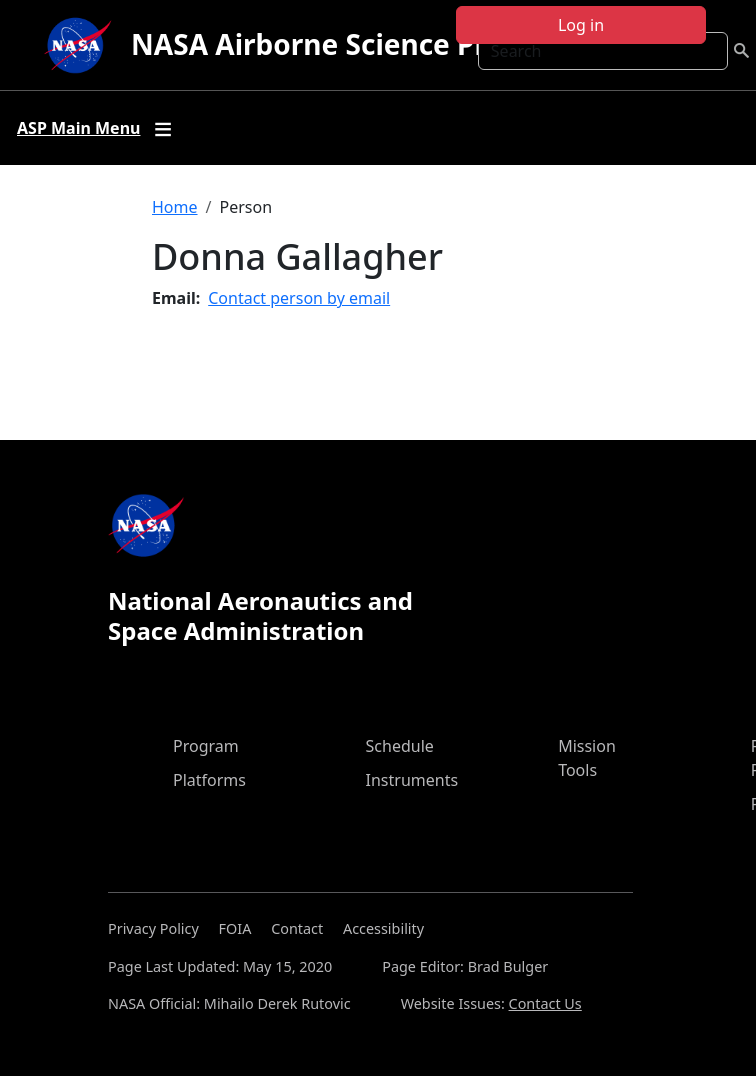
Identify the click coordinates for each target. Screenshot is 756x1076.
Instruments (412, 780)
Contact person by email (299, 298)
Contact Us (545, 1003)
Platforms (209, 780)
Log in (581, 25)
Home (175, 207)
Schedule (400, 746)
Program (206, 746)
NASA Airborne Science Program (354, 44)
